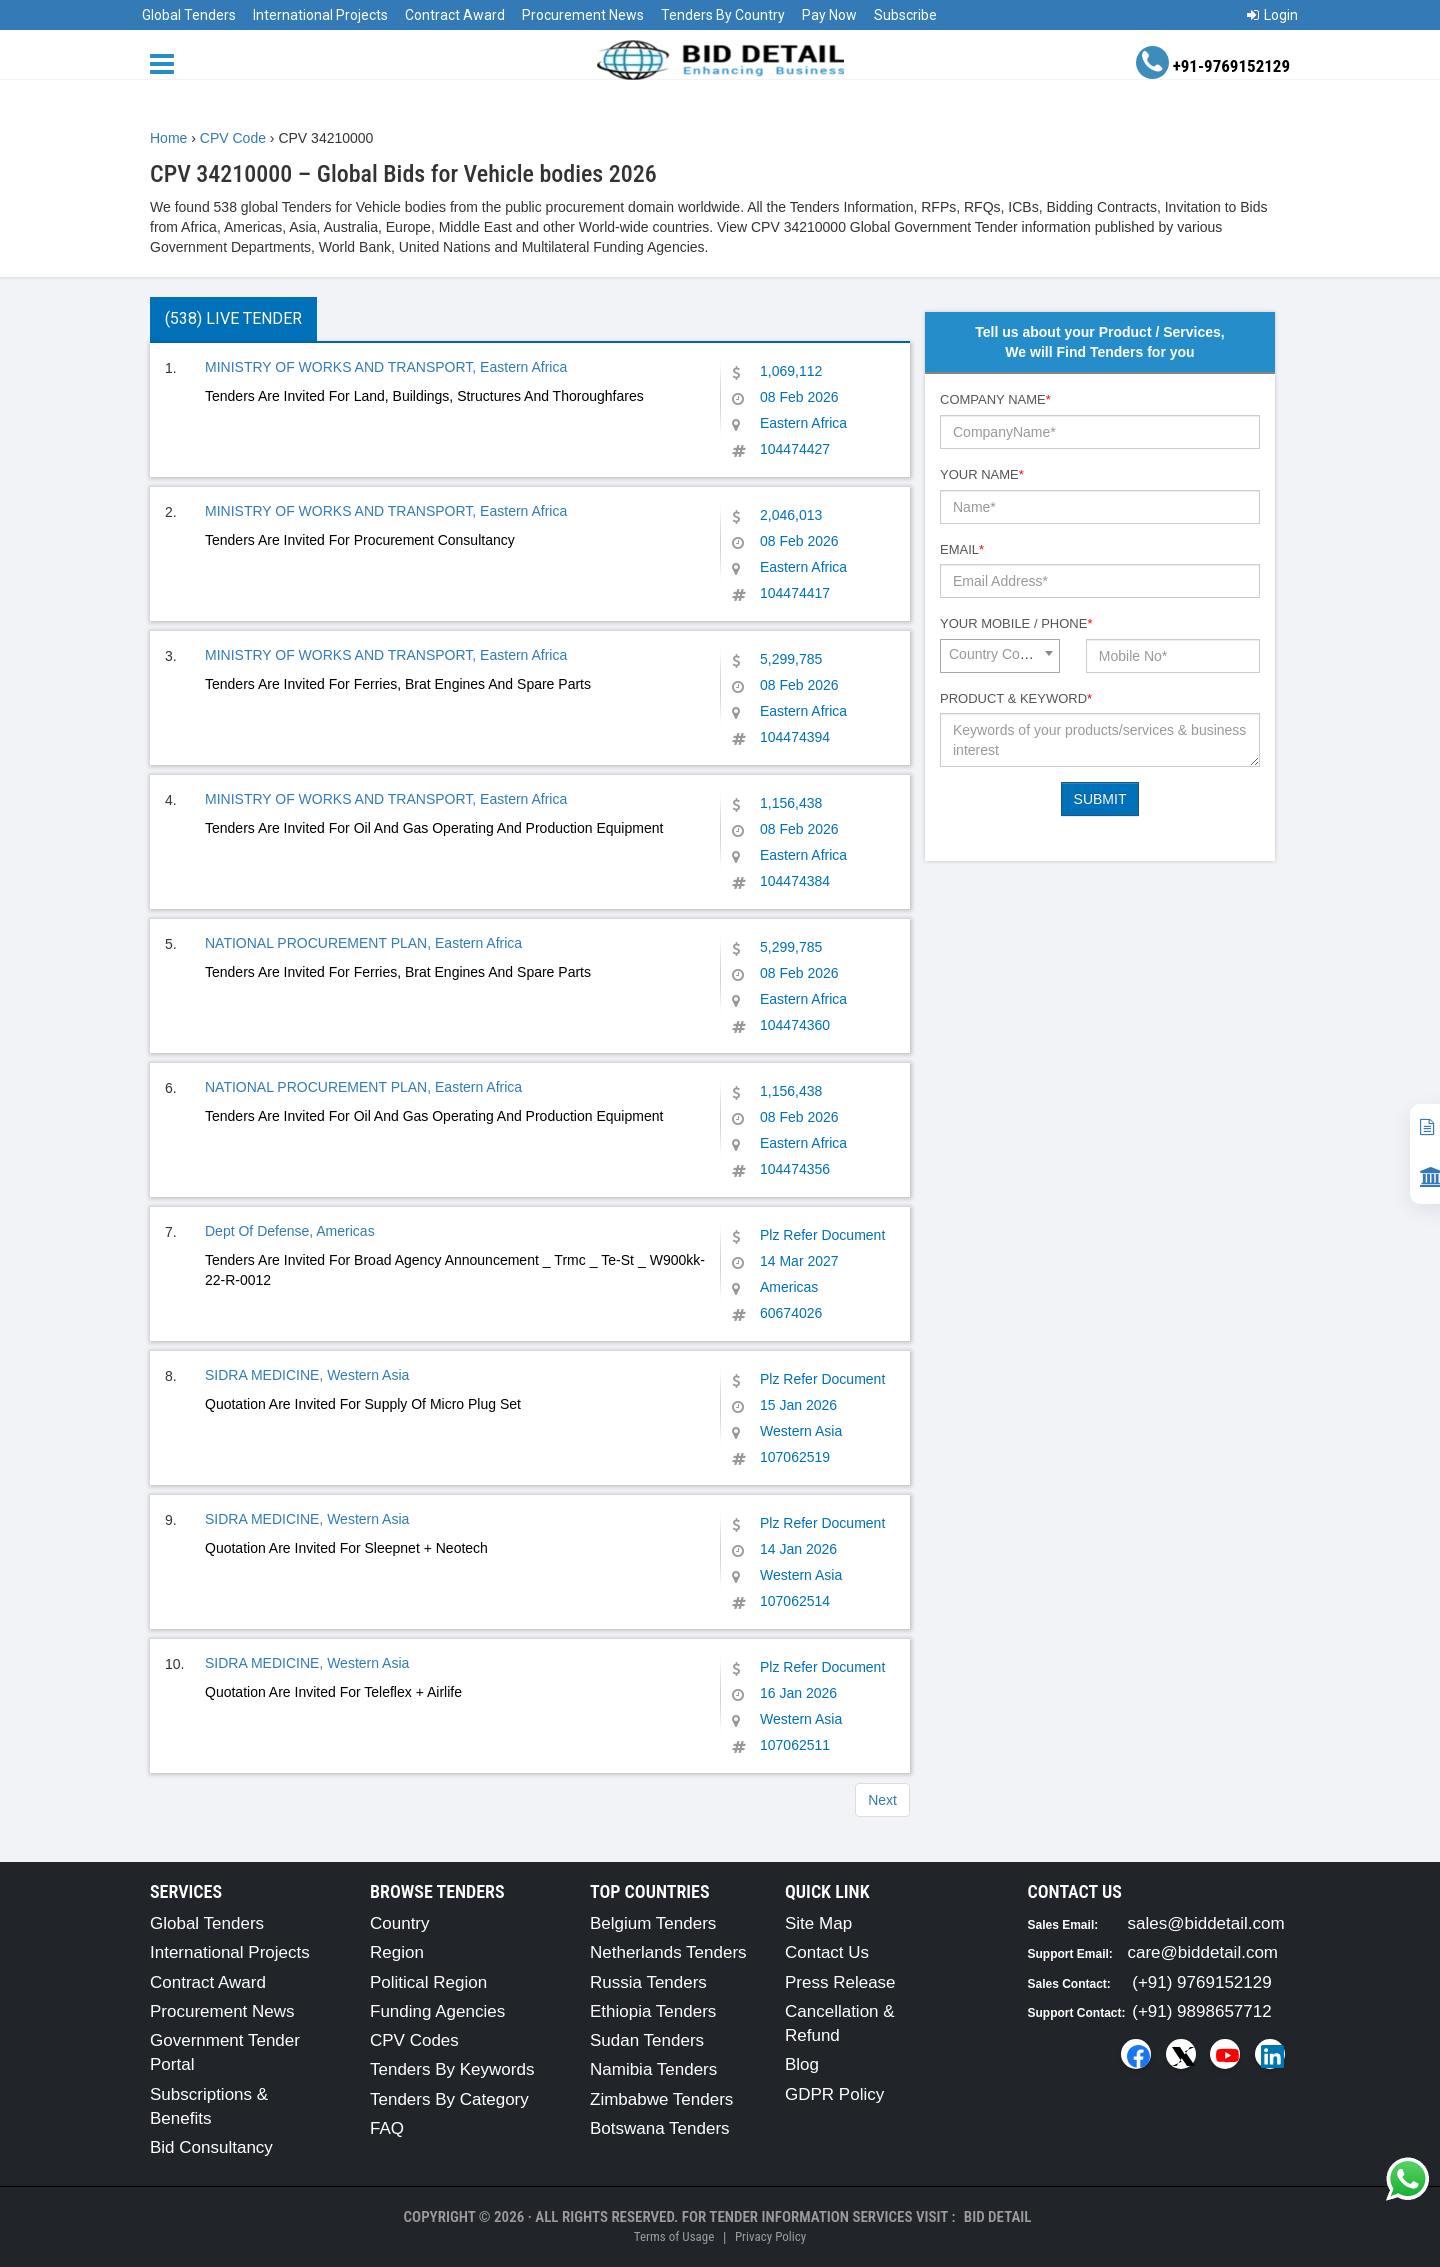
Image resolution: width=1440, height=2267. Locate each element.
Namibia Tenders (653, 2069)
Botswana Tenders (660, 2128)
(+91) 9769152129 (1201, 1982)
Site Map (818, 1923)
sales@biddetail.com (1206, 1923)
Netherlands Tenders (668, 1952)
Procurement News (583, 15)
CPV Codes (414, 2040)
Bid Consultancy (211, 2147)
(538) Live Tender (233, 318)
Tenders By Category (449, 2099)
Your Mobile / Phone (1016, 623)
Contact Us (827, 1952)
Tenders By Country (723, 15)
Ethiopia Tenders (653, 2011)
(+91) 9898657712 (1201, 2011)
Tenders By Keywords (452, 2069)
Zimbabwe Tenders (661, 2099)
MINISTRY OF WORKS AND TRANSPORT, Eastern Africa (386, 367)
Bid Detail (998, 2217)
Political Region (428, 1982)
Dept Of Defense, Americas (290, 1231)
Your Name (982, 474)
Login (1272, 15)
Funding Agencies (437, 2011)
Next (882, 1800)
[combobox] (1000, 656)
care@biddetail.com (1203, 1952)
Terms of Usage (674, 2236)
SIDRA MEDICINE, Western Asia (307, 1375)
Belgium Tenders (653, 1923)
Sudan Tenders (647, 2040)
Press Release (840, 1982)
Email (962, 549)
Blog (802, 2064)
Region (397, 1952)
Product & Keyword (1016, 698)
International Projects (320, 15)
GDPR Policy (834, 2094)
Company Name (995, 399)
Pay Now (829, 15)
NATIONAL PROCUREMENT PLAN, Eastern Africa (363, 943)
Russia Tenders (648, 1982)
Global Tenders (189, 15)
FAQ (387, 2128)
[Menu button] (167, 62)
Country (400, 1923)
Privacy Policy (770, 2236)
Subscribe (905, 15)
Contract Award (455, 15)
